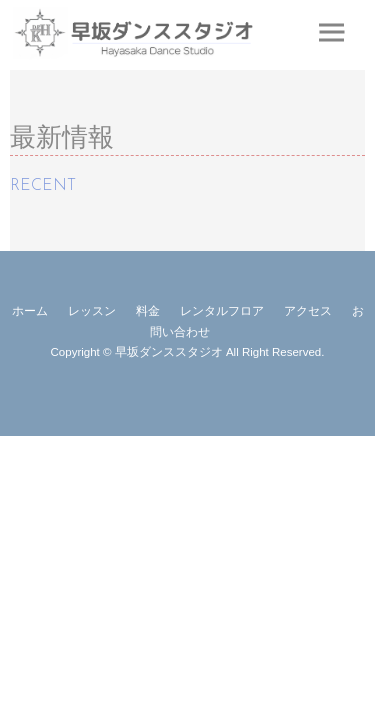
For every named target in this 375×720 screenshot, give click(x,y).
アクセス (308, 311)
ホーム (30, 311)
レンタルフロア (222, 311)
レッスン (92, 311)
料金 (148, 311)
